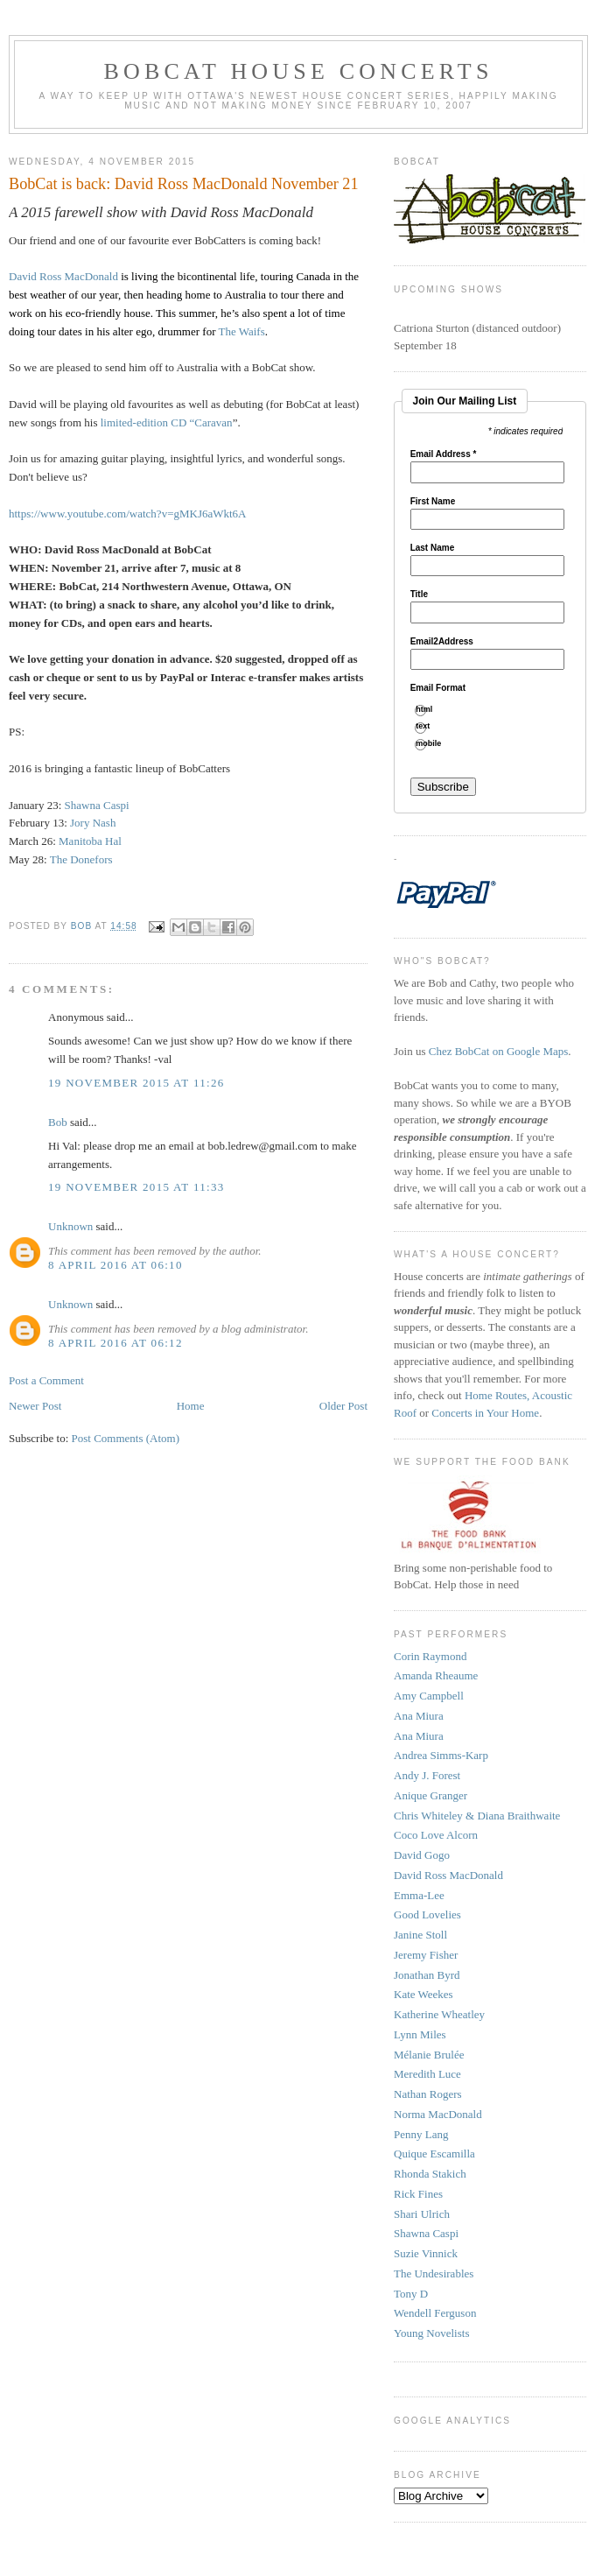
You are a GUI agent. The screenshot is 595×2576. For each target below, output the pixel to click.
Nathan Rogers (428, 2094)
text (429, 726)
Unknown (70, 1226)
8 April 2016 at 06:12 (115, 1342)
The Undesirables (433, 2273)
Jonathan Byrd (426, 1974)
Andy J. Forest (427, 1775)
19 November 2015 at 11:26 (136, 1082)
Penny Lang (421, 2134)
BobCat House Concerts (298, 71)
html (430, 710)
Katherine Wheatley (439, 2014)
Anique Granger (430, 1795)
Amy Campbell (429, 1695)
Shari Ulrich (422, 2214)
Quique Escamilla (434, 2153)
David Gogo (422, 1855)
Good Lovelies (427, 1914)
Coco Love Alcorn (436, 1834)
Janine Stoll (420, 1934)
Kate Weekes (423, 1994)
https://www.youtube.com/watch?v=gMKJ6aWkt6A (128, 513)
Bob (57, 1122)
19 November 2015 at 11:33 (136, 1186)
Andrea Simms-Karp (441, 1755)
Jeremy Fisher (426, 1954)
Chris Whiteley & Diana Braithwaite (477, 1815)
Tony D (411, 2293)
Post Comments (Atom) (126, 1438)
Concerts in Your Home (485, 1412)
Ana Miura (419, 1715)
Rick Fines (418, 2193)
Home (191, 1405)
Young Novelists (431, 2333)
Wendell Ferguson (435, 2312)
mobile (435, 744)
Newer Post (35, 1405)
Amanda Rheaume (436, 1675)
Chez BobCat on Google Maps (499, 1051)
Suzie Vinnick (426, 2253)
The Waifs (241, 331)
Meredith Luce (427, 2073)
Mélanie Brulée (429, 2054)
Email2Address (441, 641)
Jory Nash (93, 822)
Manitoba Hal (90, 841)
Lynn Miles (420, 2034)
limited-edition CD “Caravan (167, 422)
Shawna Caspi (98, 805)
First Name (433, 501)
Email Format (438, 688)
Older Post (343, 1405)
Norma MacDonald (438, 2114)
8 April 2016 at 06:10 (115, 1264)
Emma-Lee (419, 1895)
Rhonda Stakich (430, 2173)
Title (419, 594)
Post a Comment (46, 1380)
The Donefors (81, 859)
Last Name (432, 548)
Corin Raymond (430, 1656)
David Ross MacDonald (63, 276)
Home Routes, (498, 1395)
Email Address (443, 454)
